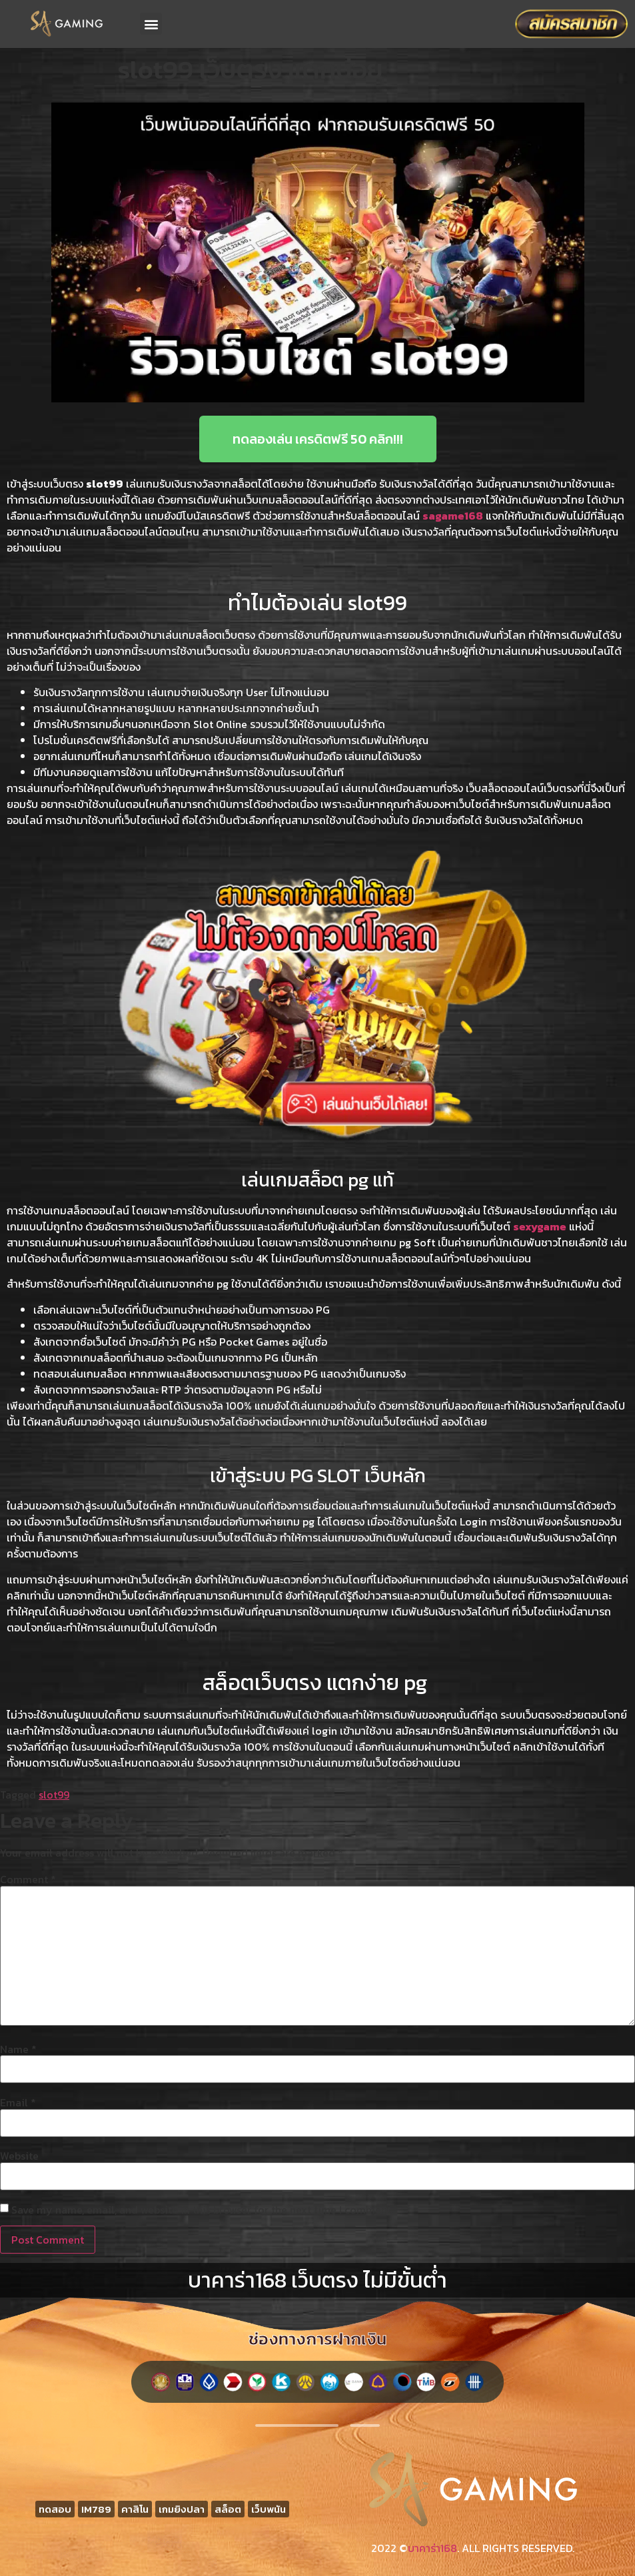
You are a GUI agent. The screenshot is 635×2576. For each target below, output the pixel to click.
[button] (151, 24)
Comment (28, 1879)
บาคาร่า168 (432, 2548)
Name (18, 2049)
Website (19, 2155)
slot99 (54, 1795)
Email (18, 2102)
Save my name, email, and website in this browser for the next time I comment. (202, 2209)
